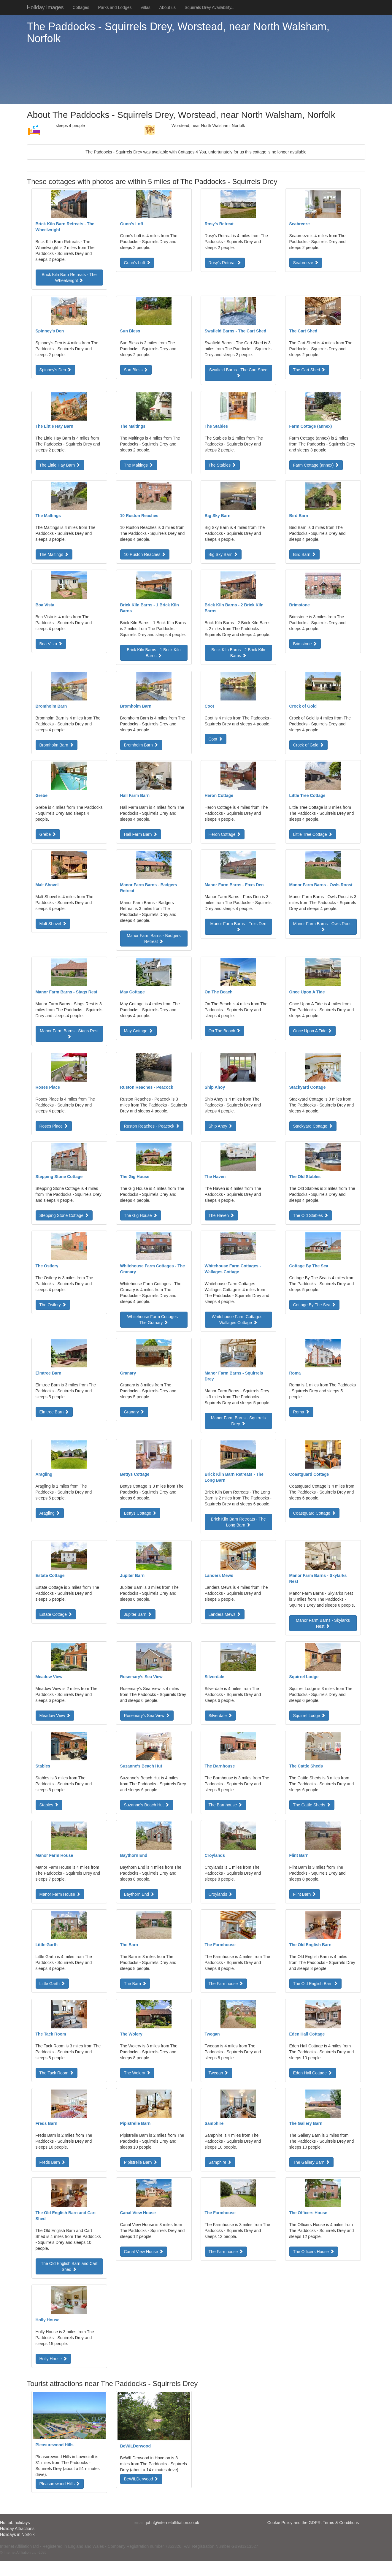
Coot (216, 739)
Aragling (49, 1513)
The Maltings (138, 465)
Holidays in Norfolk (17, 2534)
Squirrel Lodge (309, 1715)
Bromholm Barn (56, 745)
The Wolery (137, 2073)
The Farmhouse (226, 1983)
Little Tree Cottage (312, 834)
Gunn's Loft (137, 262)
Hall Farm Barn (140, 834)
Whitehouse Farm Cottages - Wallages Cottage (238, 1319)
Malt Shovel (52, 923)
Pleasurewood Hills (59, 2483)
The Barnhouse (225, 1805)
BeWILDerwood (141, 2479)
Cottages (81, 7)
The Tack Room (56, 2073)
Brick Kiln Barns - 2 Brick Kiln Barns (238, 652)
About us (167, 7)
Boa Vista (51, 643)
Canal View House (144, 2251)
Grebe (47, 834)
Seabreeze (306, 262)
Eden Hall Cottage (312, 2073)
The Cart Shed (309, 369)
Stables (49, 1805)
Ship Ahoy (221, 1126)
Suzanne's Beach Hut (146, 1805)
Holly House (53, 2358)
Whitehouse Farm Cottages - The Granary (153, 1319)
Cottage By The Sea (314, 1304)
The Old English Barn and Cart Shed (69, 2266)
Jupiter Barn (138, 1614)
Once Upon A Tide (312, 1030)
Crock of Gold (308, 745)
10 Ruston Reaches (145, 554)
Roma (301, 1412)
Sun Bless (136, 369)
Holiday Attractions (17, 2528)
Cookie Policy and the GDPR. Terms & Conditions (313, 2522)
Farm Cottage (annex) (316, 465)
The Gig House (140, 1215)
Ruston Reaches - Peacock (152, 1126)
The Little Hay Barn (59, 465)
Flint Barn (304, 1894)
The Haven (221, 1215)
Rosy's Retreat (225, 262)
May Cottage (138, 1030)
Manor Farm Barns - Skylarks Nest (323, 1623)
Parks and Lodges (115, 7)
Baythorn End (139, 1894)
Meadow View (55, 1715)
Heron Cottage (225, 834)
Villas (145, 7)
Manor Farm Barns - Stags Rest (69, 1033)
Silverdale (220, 1715)
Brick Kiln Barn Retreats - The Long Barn (238, 1522)
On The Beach (225, 1030)
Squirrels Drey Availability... (209, 7)
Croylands (221, 1894)
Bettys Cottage (140, 1513)
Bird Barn (304, 554)
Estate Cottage (55, 1614)
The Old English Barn (315, 1983)
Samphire (220, 2162)
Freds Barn (52, 2162)
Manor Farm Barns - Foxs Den (238, 926)
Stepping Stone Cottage (64, 1215)
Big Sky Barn (223, 554)
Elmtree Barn (54, 1412)
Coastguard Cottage (314, 1513)
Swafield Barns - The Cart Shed (238, 372)
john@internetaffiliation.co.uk (172, 2522)
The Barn (135, 1983)
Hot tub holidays (15, 2522)
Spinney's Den (55, 369)
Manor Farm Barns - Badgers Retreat (153, 938)
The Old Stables (310, 1215)
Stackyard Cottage (313, 1126)
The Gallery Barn (311, 2162)
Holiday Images (45, 7)
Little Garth (52, 1983)
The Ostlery (52, 1304)
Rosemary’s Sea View (147, 1715)
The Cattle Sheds (312, 1805)
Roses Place (53, 1126)
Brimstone (305, 643)
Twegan (218, 2073)
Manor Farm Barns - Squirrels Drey (238, 1420)
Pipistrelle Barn (140, 2162)
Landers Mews (225, 1614)
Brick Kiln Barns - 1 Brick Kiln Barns (153, 652)
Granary (134, 1412)
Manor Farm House (59, 1894)
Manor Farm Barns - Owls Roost (323, 926)
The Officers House (313, 2251)
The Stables (222, 465)
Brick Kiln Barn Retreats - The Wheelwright (69, 277)
